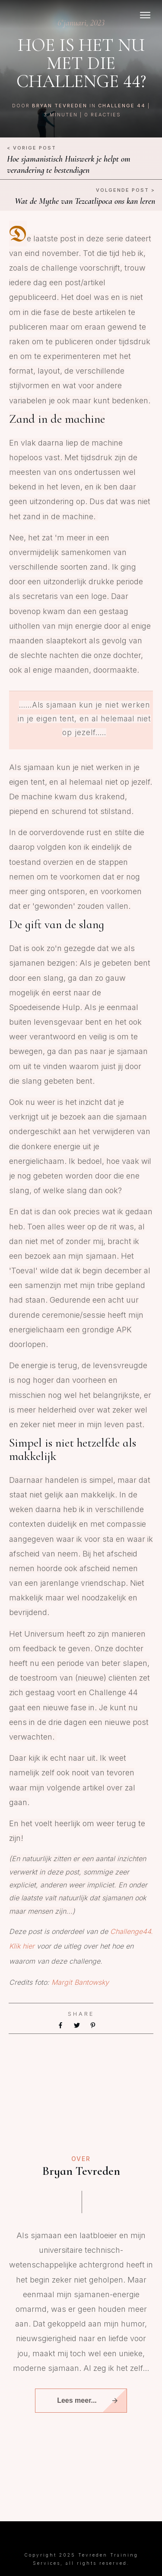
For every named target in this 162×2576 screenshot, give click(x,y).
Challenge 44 (122, 106)
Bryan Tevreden (59, 106)
